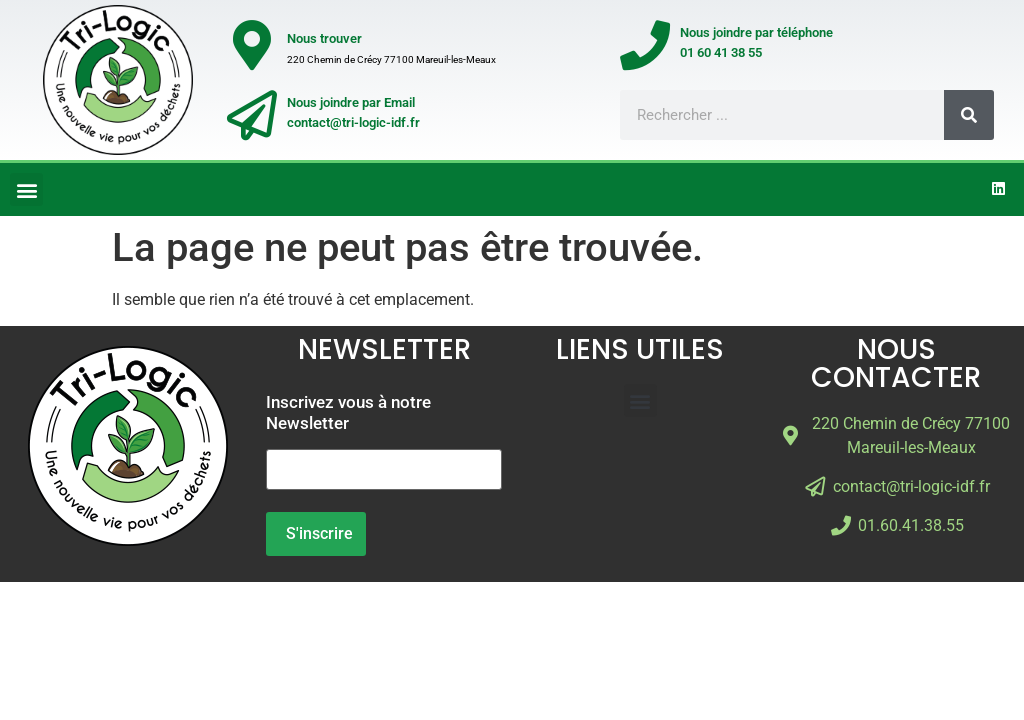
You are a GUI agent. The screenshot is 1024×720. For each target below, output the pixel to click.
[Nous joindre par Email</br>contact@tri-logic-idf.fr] (252, 115)
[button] (26, 189)
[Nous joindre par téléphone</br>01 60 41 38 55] (645, 45)
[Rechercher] (969, 115)
